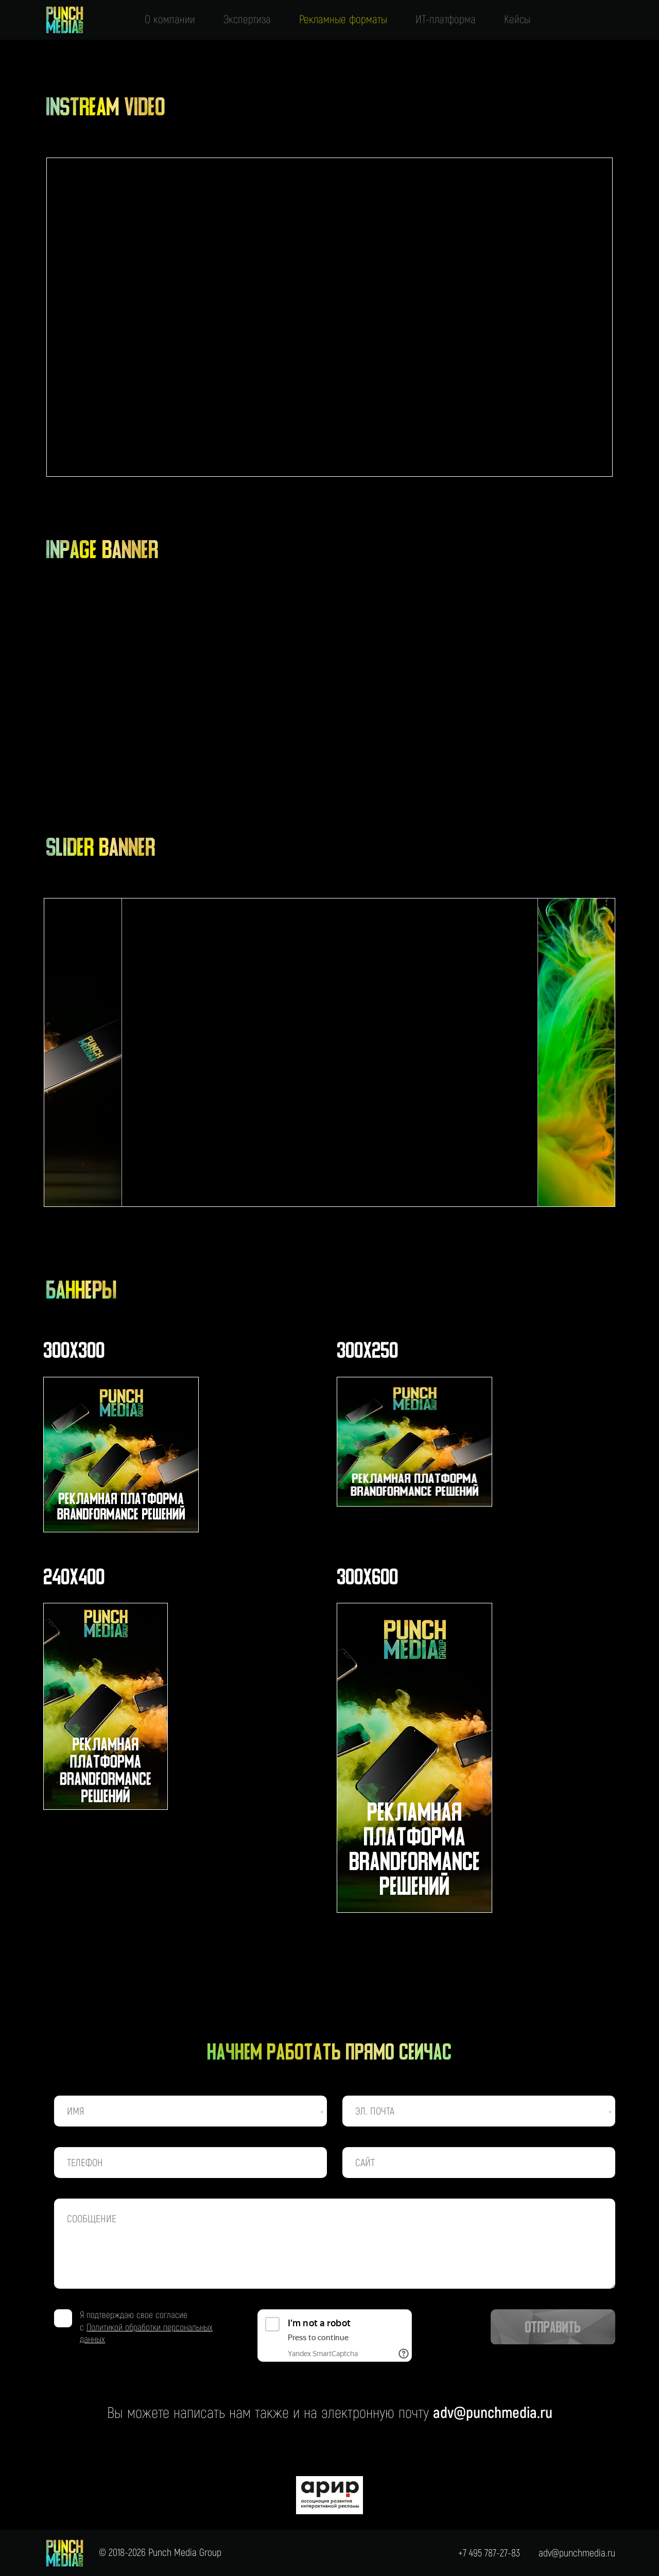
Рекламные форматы (343, 19)
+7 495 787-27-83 (489, 2553)
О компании (170, 19)
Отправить (553, 2328)
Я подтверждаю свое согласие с (146, 2327)
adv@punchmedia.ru (492, 2413)
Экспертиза (247, 19)
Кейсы (517, 19)
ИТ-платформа (445, 19)
